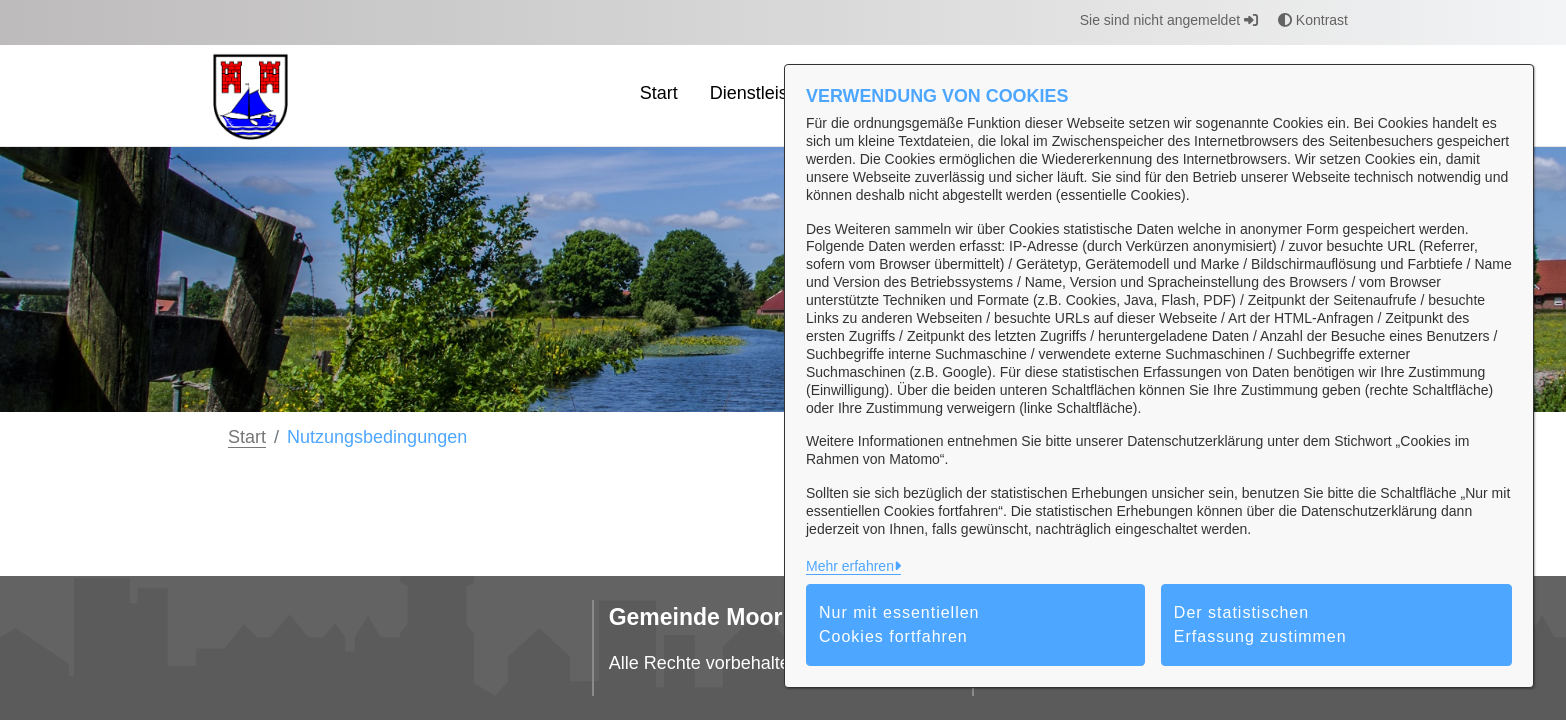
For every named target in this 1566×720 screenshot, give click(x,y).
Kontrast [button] (1313, 20)
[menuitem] (659, 95)
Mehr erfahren (850, 566)
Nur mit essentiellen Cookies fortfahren (899, 624)
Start (247, 437)
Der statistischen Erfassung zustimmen (1260, 624)
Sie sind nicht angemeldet (1169, 20)
